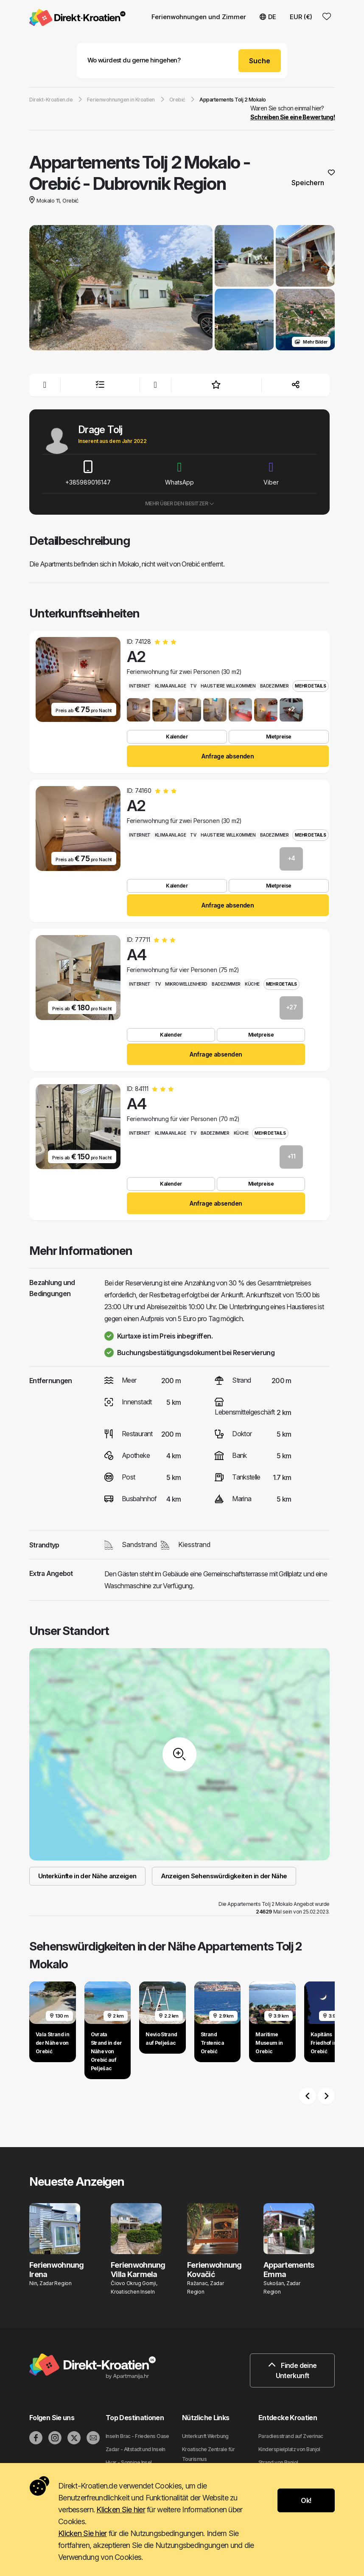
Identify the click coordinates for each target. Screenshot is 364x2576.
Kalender (177, 736)
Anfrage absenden (228, 756)
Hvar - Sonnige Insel (129, 2462)
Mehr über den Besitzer (179, 503)
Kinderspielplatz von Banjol (289, 2449)
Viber (271, 473)
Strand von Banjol (278, 2462)
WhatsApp (179, 473)
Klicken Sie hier (120, 2509)
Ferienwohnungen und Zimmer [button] (198, 17)
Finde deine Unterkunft (292, 2370)
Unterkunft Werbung (205, 2436)
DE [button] (268, 17)
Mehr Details (310, 685)
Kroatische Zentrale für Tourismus (208, 2454)
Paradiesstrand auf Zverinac (290, 2436)
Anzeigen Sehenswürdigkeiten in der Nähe (224, 1876)
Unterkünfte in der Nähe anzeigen (87, 1876)
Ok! (306, 2500)
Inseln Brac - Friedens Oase (137, 2436)
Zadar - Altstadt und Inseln (135, 2449)
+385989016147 (88, 473)
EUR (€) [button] (301, 17)
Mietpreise (278, 736)
